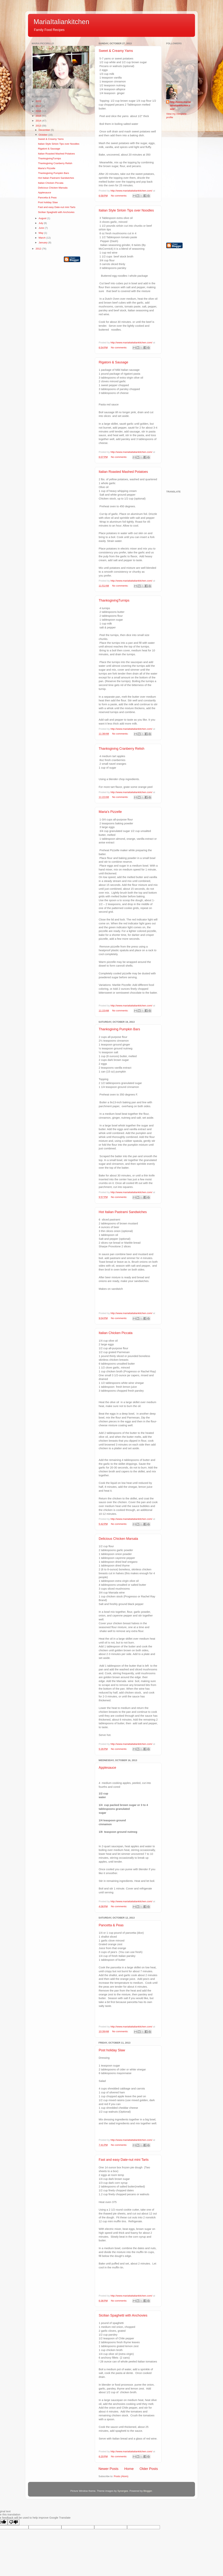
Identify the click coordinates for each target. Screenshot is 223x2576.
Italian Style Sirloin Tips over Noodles (126, 210)
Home (129, 2469)
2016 (39, 111)
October (43, 134)
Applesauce (107, 1767)
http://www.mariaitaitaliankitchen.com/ (180, 105)
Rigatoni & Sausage (113, 362)
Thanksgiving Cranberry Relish (121, 748)
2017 (39, 106)
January (43, 242)
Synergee (122, 2491)
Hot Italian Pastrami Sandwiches (123, 1212)
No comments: (119, 195)
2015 (39, 115)
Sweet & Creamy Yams (116, 51)
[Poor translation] (13, 2522)
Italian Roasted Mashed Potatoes (123, 472)
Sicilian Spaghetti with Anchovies (123, 2315)
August (43, 218)
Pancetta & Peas (111, 1925)
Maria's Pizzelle (110, 812)
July (41, 223)
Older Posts (149, 2469)
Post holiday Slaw (112, 2050)
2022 (39, 101)
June (42, 228)
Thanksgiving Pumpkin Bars (119, 1029)
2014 (39, 120)
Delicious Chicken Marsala (118, 1539)
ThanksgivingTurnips (114, 600)
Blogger (147, 2491)
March (42, 237)
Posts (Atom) (121, 2476)
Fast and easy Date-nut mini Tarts (124, 2160)
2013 (39, 125)
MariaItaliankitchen (61, 22)
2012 (39, 248)
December (45, 130)
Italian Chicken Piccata (115, 1333)
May (41, 233)
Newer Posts (108, 2469)
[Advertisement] (181, 180)
